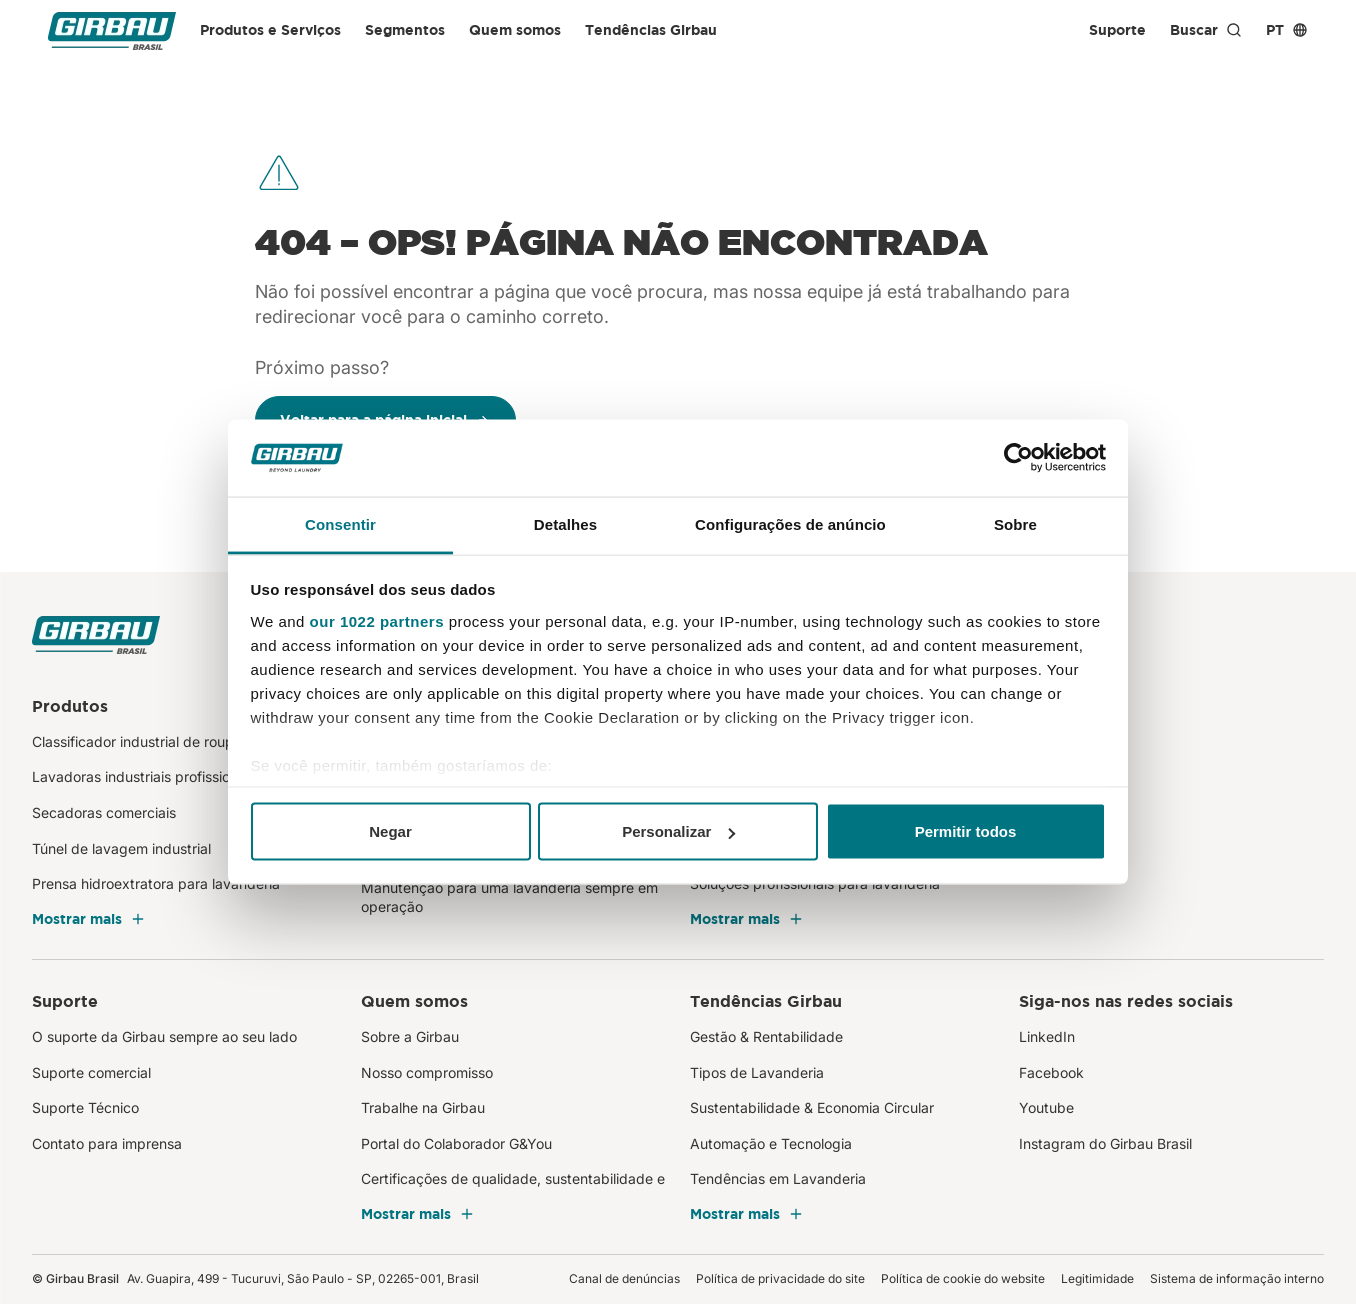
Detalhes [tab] (565, 523)
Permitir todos (966, 831)
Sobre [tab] (1015, 523)
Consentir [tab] (340, 523)
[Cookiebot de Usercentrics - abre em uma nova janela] (1018, 458)
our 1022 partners (377, 620)
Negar (390, 831)
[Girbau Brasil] (112, 30)
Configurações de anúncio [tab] (790, 523)
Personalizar (678, 831)
